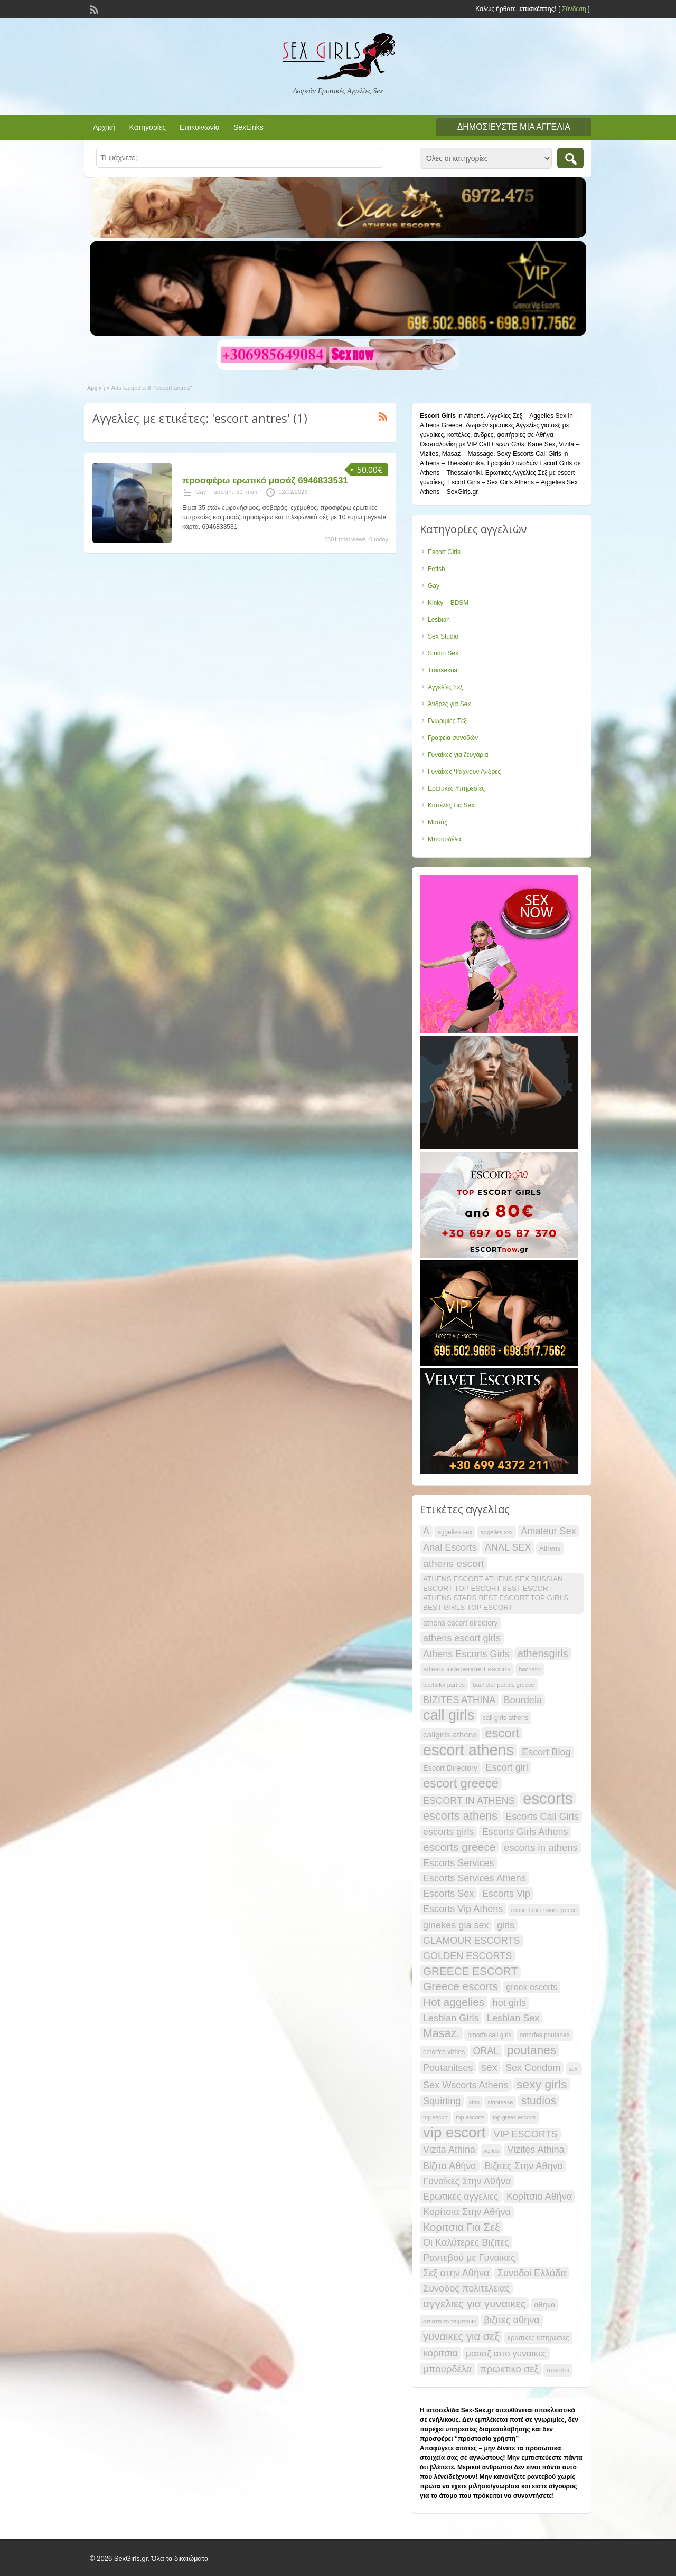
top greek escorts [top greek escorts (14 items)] (514, 2117)
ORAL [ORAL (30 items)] (486, 2051)
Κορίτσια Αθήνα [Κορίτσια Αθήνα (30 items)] (539, 2196)
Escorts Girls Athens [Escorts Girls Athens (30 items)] (525, 1832)
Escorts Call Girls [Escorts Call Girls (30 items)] (542, 1816)
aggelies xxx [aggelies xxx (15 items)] (497, 1532)
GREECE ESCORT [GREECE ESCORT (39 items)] (470, 1971)
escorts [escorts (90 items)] (548, 1798)
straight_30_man (235, 492)
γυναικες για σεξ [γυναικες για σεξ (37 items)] (461, 2336)
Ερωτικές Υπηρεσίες (456, 788)
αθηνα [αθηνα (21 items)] (544, 2305)
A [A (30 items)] (426, 1531)
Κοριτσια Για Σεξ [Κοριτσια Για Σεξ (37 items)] (461, 2227)
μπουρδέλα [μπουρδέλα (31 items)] (447, 2368)
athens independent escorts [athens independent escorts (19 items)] (467, 1669)
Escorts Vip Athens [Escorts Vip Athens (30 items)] (463, 1909)
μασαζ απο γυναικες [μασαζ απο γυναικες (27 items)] (506, 2354)
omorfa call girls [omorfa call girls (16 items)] (489, 2035)
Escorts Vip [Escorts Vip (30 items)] (506, 1893)
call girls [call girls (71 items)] (448, 1715)
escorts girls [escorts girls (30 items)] (448, 1832)
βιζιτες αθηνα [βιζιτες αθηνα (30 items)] (512, 2320)
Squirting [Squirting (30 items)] (442, 2101)
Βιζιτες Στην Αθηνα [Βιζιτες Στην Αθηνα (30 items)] (523, 2166)
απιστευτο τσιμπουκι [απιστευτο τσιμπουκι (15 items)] (449, 2321)
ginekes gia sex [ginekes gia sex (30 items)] (456, 1925)
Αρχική (104, 127)
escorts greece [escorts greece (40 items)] (459, 1847)
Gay (200, 492)
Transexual (443, 670)
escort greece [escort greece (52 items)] (461, 1783)
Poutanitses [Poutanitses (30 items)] (448, 2067)
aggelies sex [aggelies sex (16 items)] (454, 1532)
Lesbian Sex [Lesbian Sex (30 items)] (513, 2018)
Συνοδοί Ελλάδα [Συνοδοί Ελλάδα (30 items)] (531, 2273)
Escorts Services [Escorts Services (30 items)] (458, 1863)
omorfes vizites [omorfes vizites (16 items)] (444, 2052)
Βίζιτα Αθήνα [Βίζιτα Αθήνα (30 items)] (449, 2166)
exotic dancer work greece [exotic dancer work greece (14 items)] (544, 1910)
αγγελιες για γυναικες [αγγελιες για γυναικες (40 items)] (474, 2303)
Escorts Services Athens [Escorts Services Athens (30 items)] (474, 1878)
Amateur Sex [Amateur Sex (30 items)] (548, 1531)
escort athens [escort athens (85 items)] (468, 1750)
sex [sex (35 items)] (489, 2067)
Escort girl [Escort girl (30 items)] (506, 1767)
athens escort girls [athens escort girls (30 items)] (462, 1638)
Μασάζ (437, 822)
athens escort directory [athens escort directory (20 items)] (460, 1623)
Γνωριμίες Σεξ (447, 721)
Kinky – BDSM (448, 602)
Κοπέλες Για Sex (451, 805)
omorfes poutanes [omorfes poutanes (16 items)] (545, 2035)
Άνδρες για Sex (449, 704)
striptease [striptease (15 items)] (500, 2102)
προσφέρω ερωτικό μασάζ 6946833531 (265, 481)
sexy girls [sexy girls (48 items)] (542, 2084)
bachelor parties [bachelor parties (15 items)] (444, 1684)
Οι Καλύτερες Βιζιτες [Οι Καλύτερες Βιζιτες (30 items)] (466, 2242)
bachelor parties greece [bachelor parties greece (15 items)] (503, 1684)
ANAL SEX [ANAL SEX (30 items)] (508, 1547)
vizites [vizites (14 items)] (492, 2150)
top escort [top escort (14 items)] (435, 2117)
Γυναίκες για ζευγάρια (458, 754)
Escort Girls (444, 552)
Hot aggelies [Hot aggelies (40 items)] (453, 2002)
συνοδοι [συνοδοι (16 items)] (558, 2370)
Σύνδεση (574, 9)
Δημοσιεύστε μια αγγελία (513, 126)
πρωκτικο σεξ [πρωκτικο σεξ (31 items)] (509, 2368)
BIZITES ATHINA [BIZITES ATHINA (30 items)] (459, 1700)
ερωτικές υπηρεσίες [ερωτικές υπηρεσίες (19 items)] (538, 2338)
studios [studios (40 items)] (538, 2100)
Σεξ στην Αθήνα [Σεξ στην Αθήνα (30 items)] (456, 2273)
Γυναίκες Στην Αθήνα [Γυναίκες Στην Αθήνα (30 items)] (467, 2181)
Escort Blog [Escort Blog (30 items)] (546, 1752)
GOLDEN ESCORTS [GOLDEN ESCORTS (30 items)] (467, 1956)
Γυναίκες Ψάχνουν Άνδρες (464, 771)
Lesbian (439, 619)
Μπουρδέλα (444, 839)
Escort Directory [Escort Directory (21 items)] (450, 1768)
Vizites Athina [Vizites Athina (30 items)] (535, 2149)
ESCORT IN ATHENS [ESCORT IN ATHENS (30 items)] (469, 1800)
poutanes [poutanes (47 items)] (531, 2050)
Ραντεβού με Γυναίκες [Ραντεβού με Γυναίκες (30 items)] (469, 2257)
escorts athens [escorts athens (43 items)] (460, 1816)
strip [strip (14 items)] (474, 2102)
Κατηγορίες (147, 127)
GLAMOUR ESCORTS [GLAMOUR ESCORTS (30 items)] (471, 1940)
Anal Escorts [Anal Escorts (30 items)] (449, 1547)
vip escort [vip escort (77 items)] (454, 2132)
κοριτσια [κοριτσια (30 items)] (440, 2353)
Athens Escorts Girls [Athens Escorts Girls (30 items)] (466, 1654)
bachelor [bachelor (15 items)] (530, 1669)
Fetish (436, 569)
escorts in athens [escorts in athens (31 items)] (541, 1847)
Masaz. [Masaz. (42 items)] (441, 2033)
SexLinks (248, 127)
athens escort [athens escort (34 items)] (453, 1563)
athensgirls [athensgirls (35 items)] (543, 1653)
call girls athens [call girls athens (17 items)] (506, 1718)
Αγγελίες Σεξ (445, 687)
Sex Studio (443, 636)
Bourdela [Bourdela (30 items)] (523, 1700)
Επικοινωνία (200, 127)
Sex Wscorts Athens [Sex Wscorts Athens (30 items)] (466, 2085)
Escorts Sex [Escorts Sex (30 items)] (448, 1893)
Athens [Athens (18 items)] (550, 1548)
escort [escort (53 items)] (502, 1733)
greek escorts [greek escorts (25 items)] (531, 1987)
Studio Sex (443, 653)
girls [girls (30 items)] (505, 1925)
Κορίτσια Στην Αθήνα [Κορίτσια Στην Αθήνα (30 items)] (467, 2212)
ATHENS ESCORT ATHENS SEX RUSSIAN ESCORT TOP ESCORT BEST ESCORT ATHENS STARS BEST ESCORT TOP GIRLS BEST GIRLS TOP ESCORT (495, 1593)
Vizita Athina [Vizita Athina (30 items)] (449, 2149)
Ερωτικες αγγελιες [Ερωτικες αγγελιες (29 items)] (461, 2196)
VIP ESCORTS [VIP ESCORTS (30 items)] (526, 2134)
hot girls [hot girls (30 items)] (509, 2003)
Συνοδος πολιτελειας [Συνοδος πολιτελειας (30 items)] (466, 2288)
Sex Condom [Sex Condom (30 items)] (533, 2067)
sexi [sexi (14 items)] (574, 2069)
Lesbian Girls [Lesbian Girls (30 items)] (451, 2018)
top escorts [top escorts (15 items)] (470, 2117)
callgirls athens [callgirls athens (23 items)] (450, 1734)
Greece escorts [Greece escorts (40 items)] (460, 1986)
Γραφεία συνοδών (453, 738)
